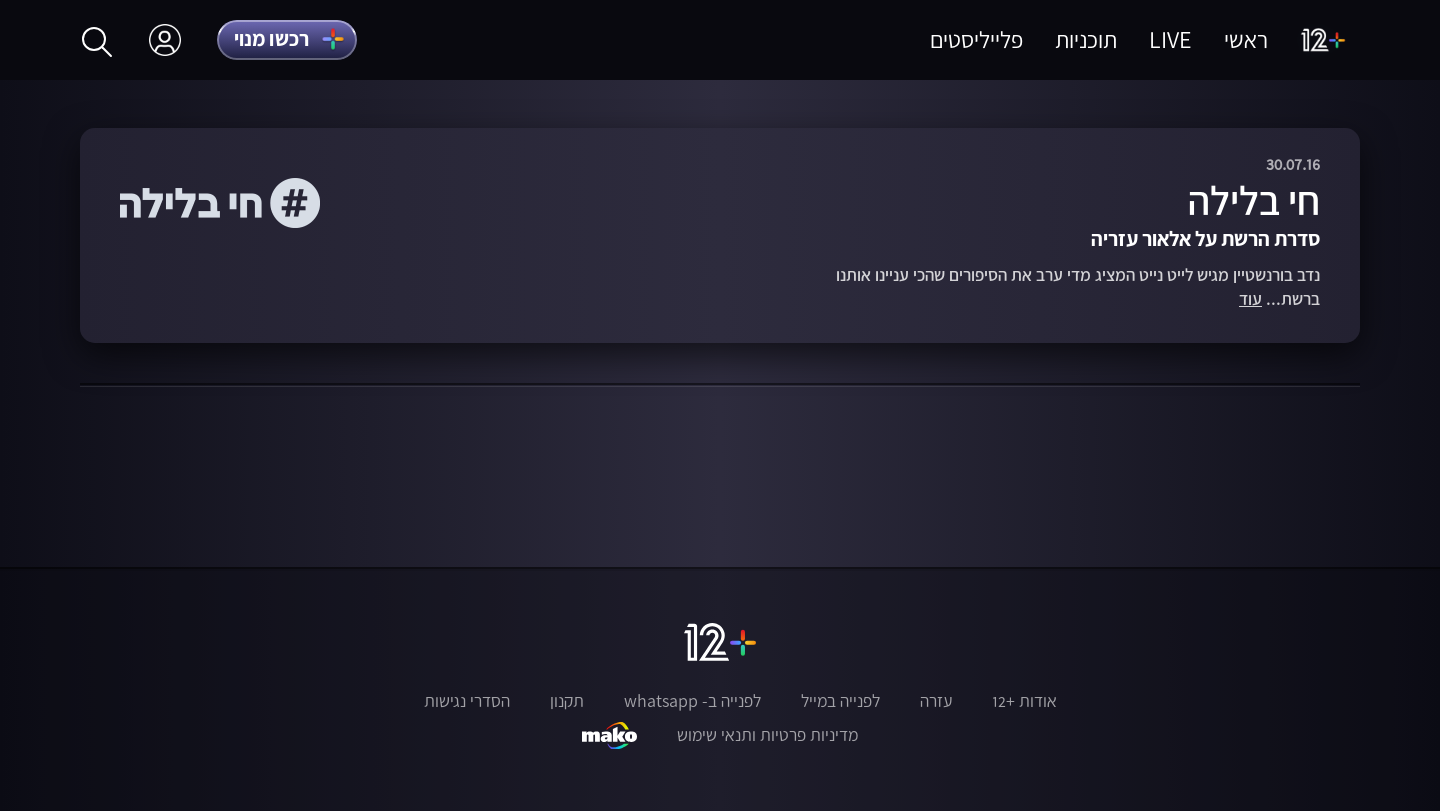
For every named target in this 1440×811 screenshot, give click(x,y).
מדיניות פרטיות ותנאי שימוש (767, 735)
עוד (1250, 299)
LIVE (1170, 39)
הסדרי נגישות (467, 701)
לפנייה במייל (840, 701)
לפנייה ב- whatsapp (692, 701)
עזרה (936, 701)
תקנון (567, 701)
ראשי (1246, 39)
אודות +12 (1024, 701)
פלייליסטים (976, 39)
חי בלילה (1254, 200)
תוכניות (1086, 39)
